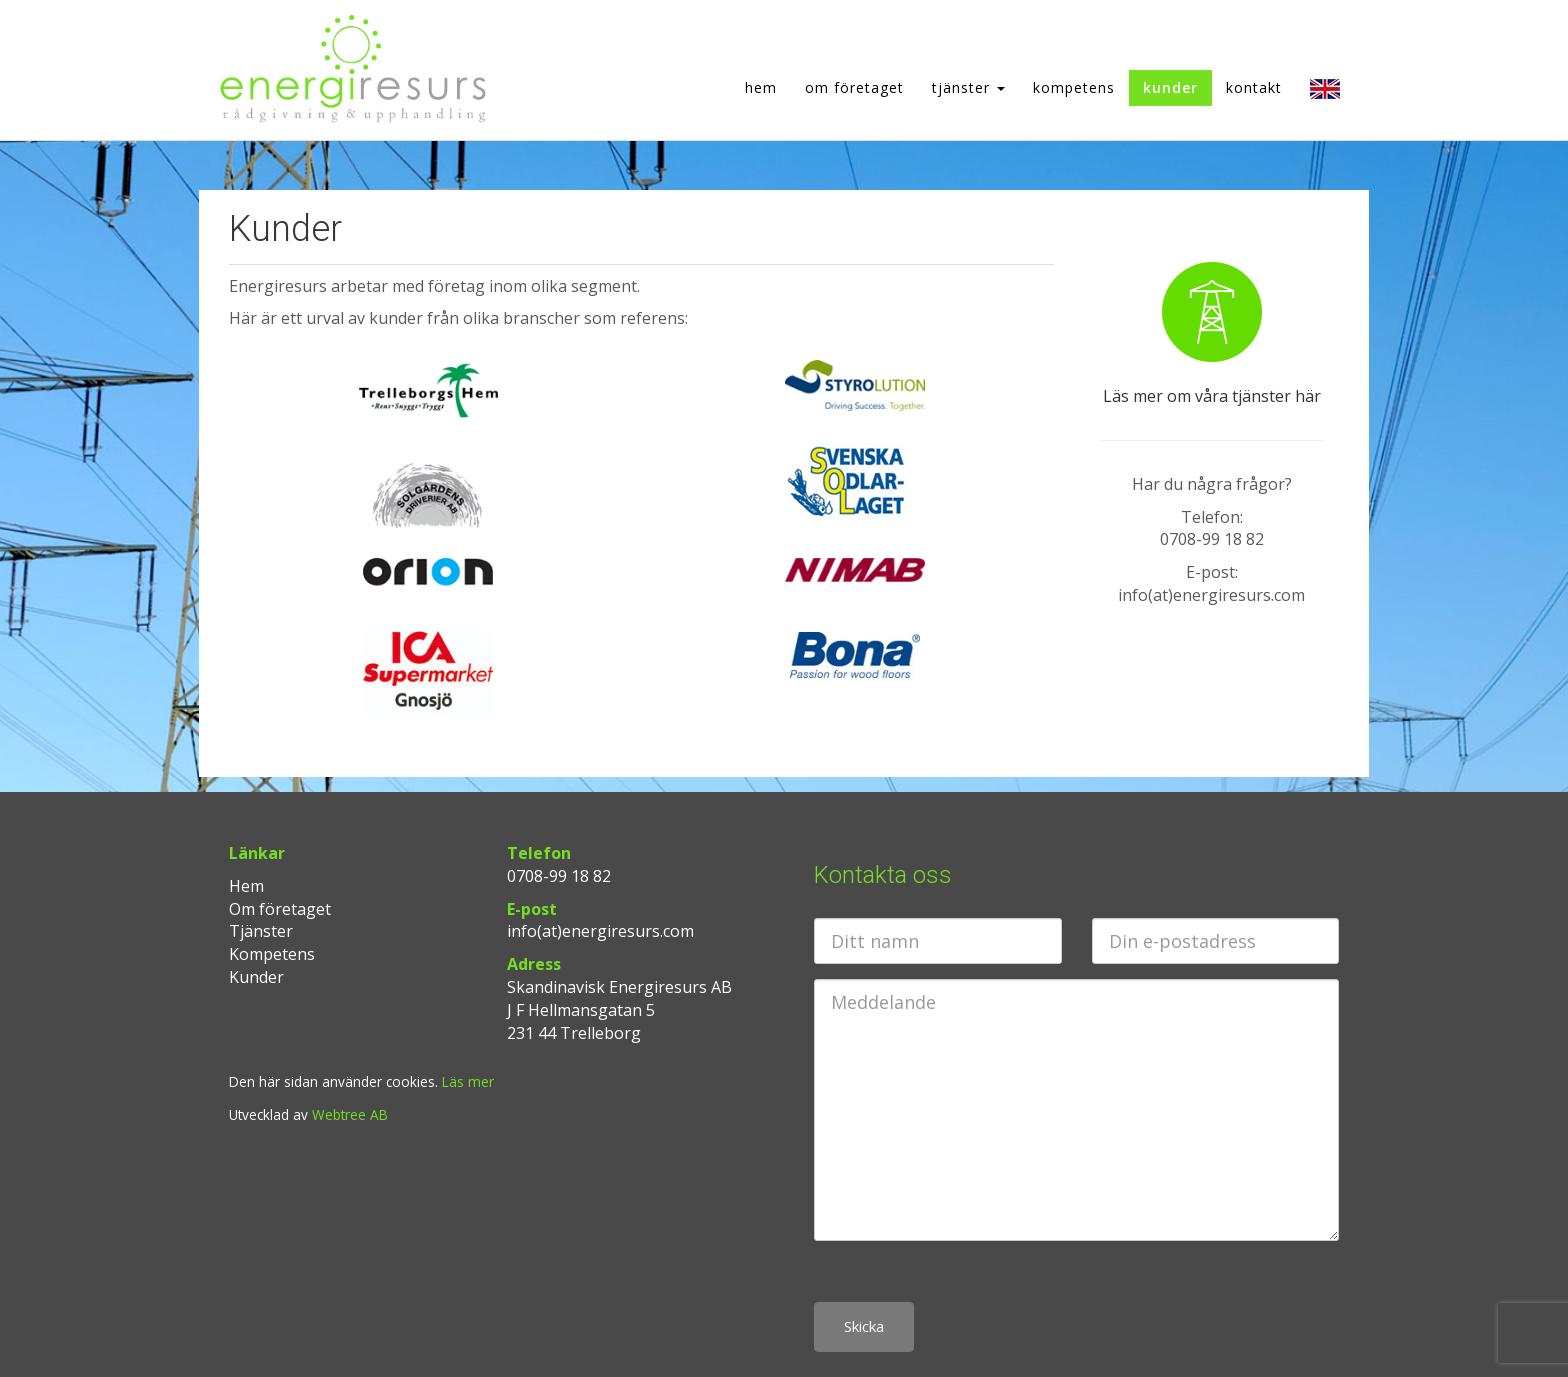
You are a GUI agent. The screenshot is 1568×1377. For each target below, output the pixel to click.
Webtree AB (350, 1114)
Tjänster (968, 87)
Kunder (1170, 87)
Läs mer (468, 1081)
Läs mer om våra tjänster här (1212, 396)
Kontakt (1254, 87)
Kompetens (1074, 87)
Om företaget (854, 87)
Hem (761, 87)
